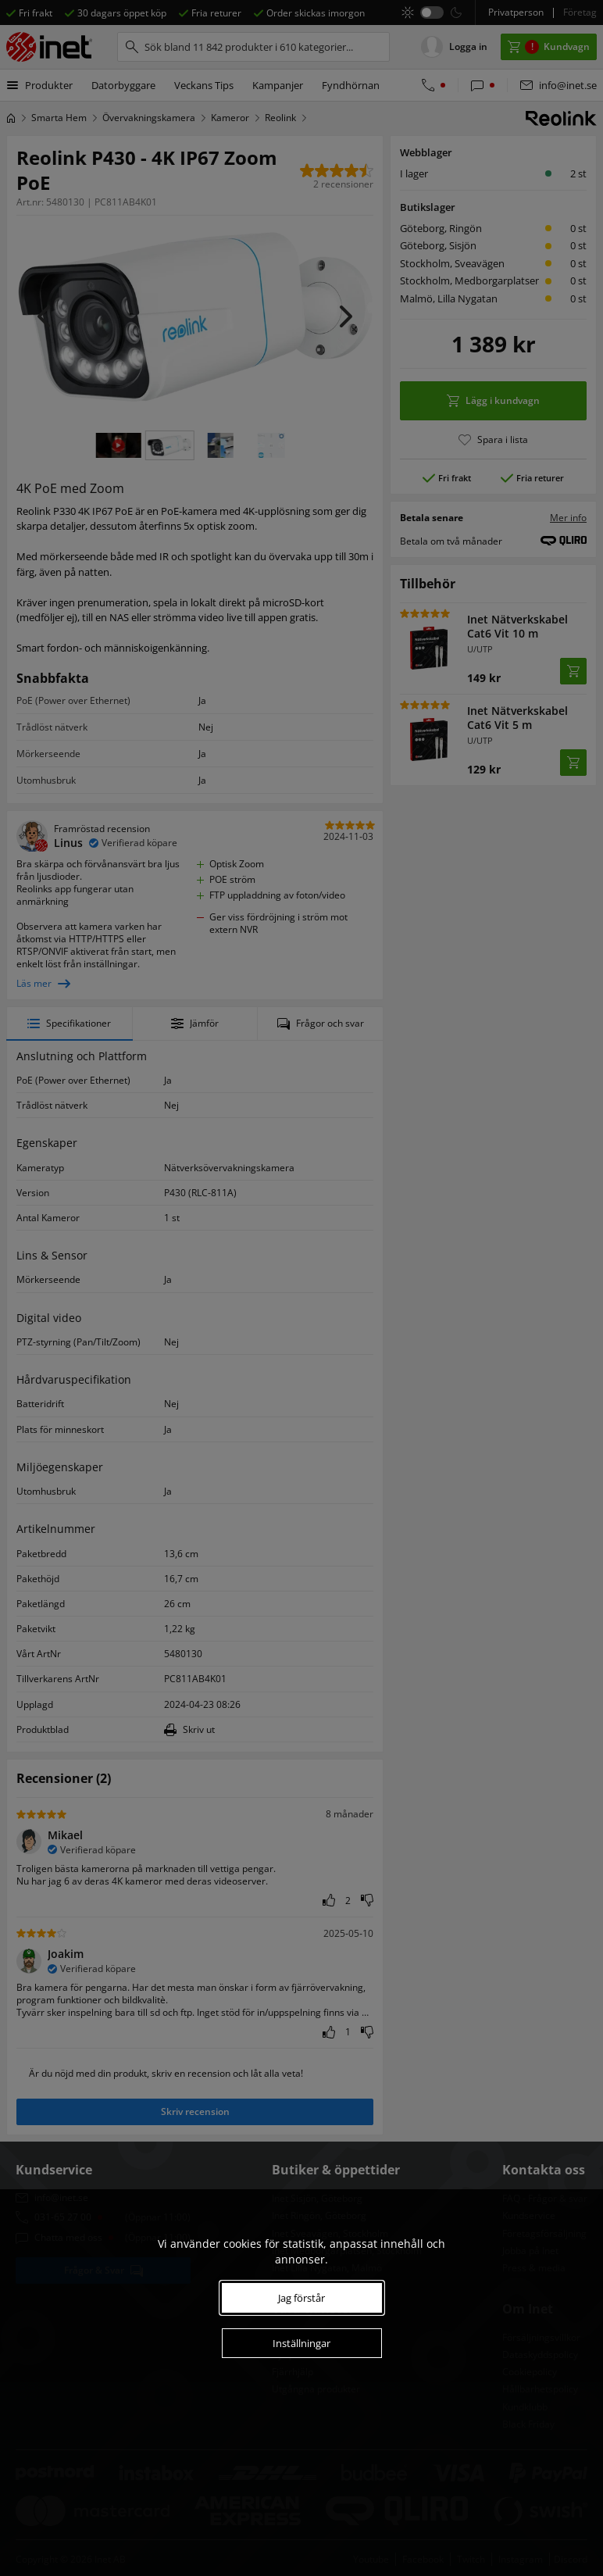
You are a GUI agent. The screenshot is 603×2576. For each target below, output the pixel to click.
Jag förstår (301, 2298)
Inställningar (301, 2343)
